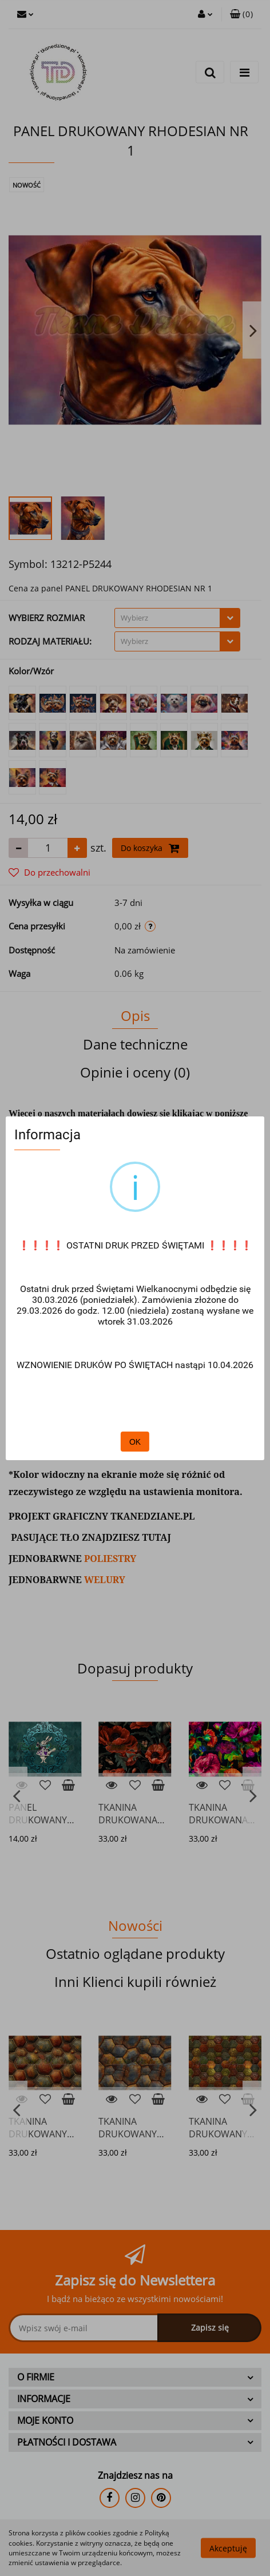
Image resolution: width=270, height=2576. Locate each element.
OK (135, 1441)
